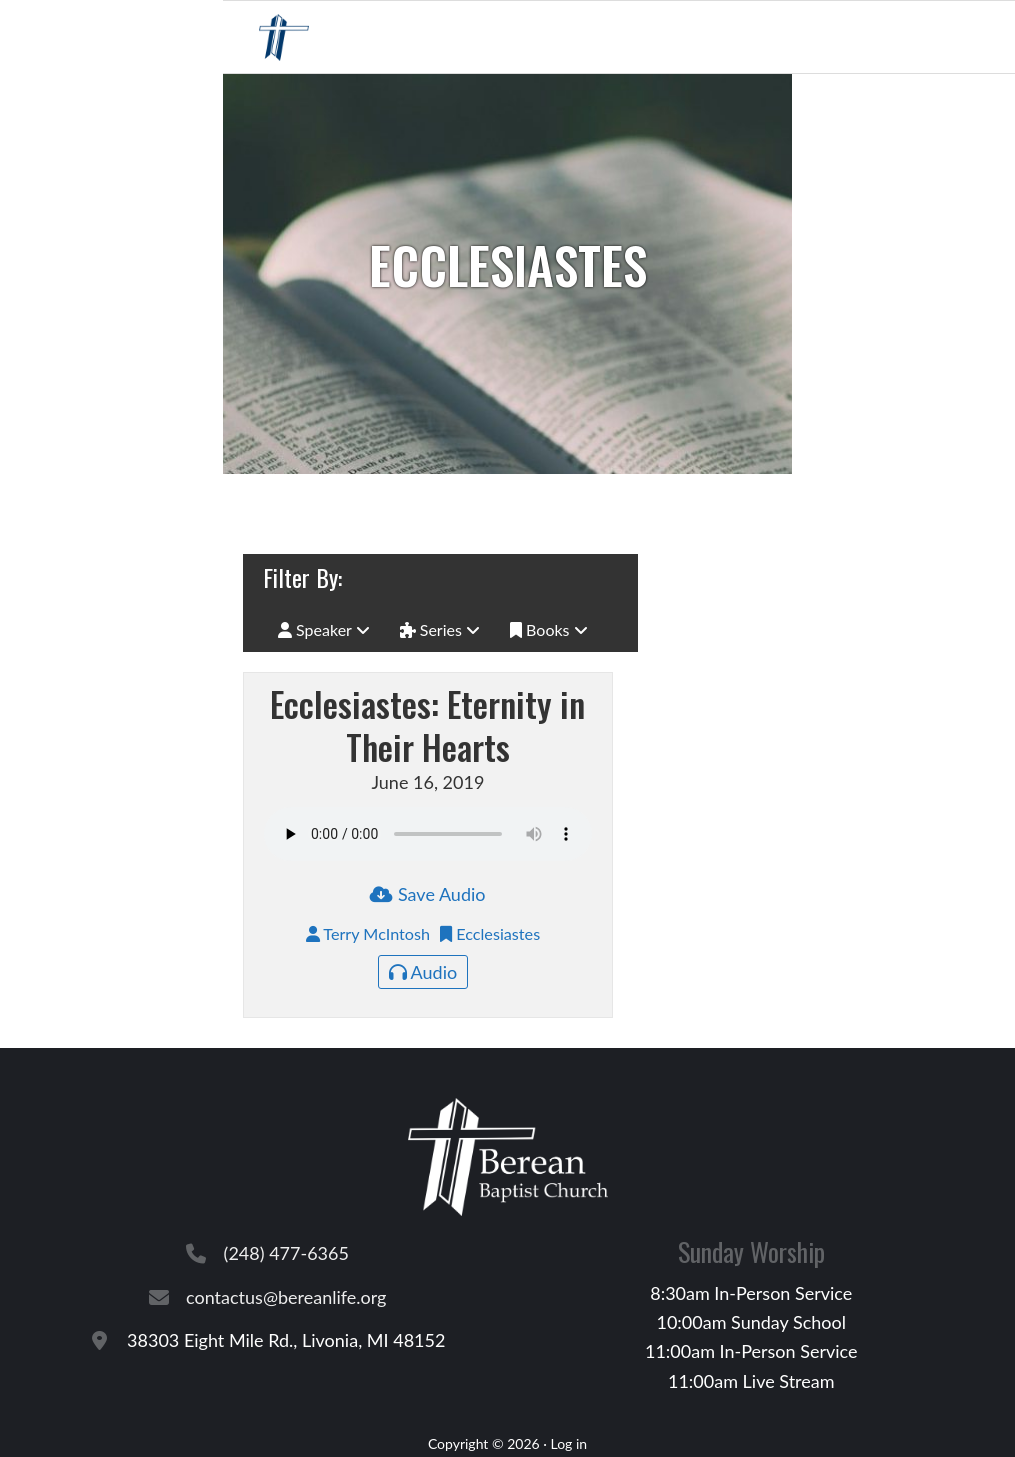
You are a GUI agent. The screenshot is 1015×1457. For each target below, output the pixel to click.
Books (549, 629)
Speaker (324, 629)
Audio (423, 972)
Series (440, 629)
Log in (568, 1443)
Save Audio (427, 894)
